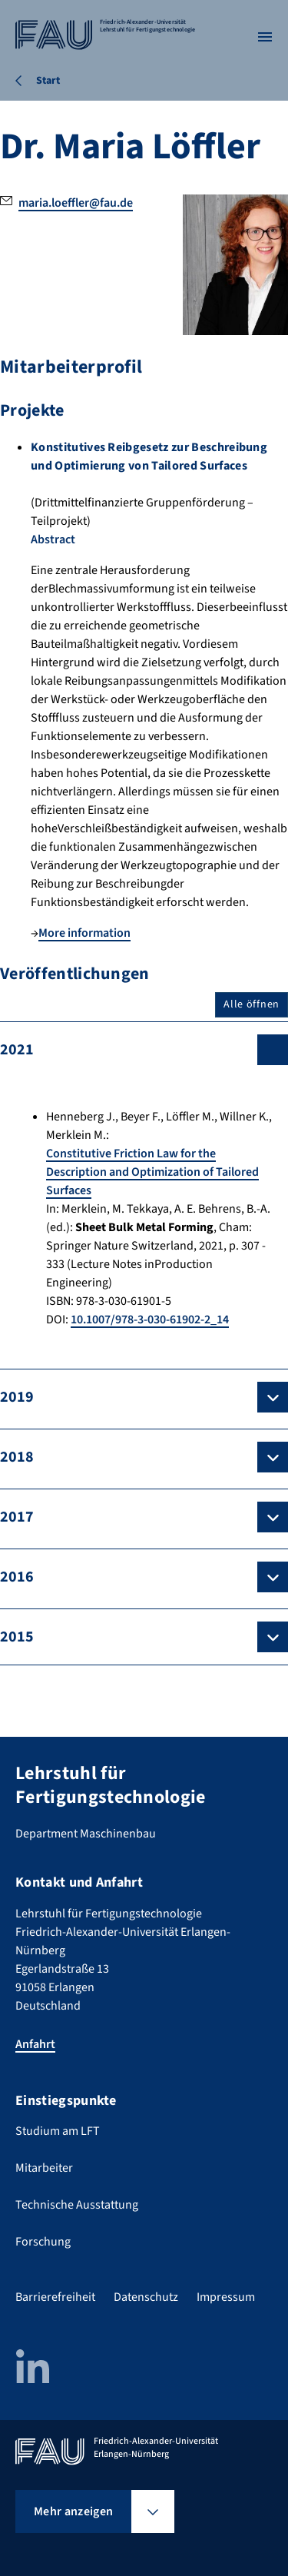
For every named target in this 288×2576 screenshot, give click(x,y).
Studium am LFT (57, 2131)
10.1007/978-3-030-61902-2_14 (150, 1319)
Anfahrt (35, 2044)
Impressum (226, 2297)
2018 (17, 1457)
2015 (17, 1637)
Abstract (53, 539)
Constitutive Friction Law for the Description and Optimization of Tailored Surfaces (152, 1172)
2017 (17, 1517)
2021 (17, 1050)
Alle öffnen (251, 1004)
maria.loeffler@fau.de (75, 202)
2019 (17, 1397)
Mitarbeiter (44, 2167)
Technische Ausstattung (76, 2204)
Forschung (43, 2241)
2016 (17, 1577)
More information (84, 933)
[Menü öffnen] (265, 37)
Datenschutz (146, 2297)
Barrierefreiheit (55, 2297)
